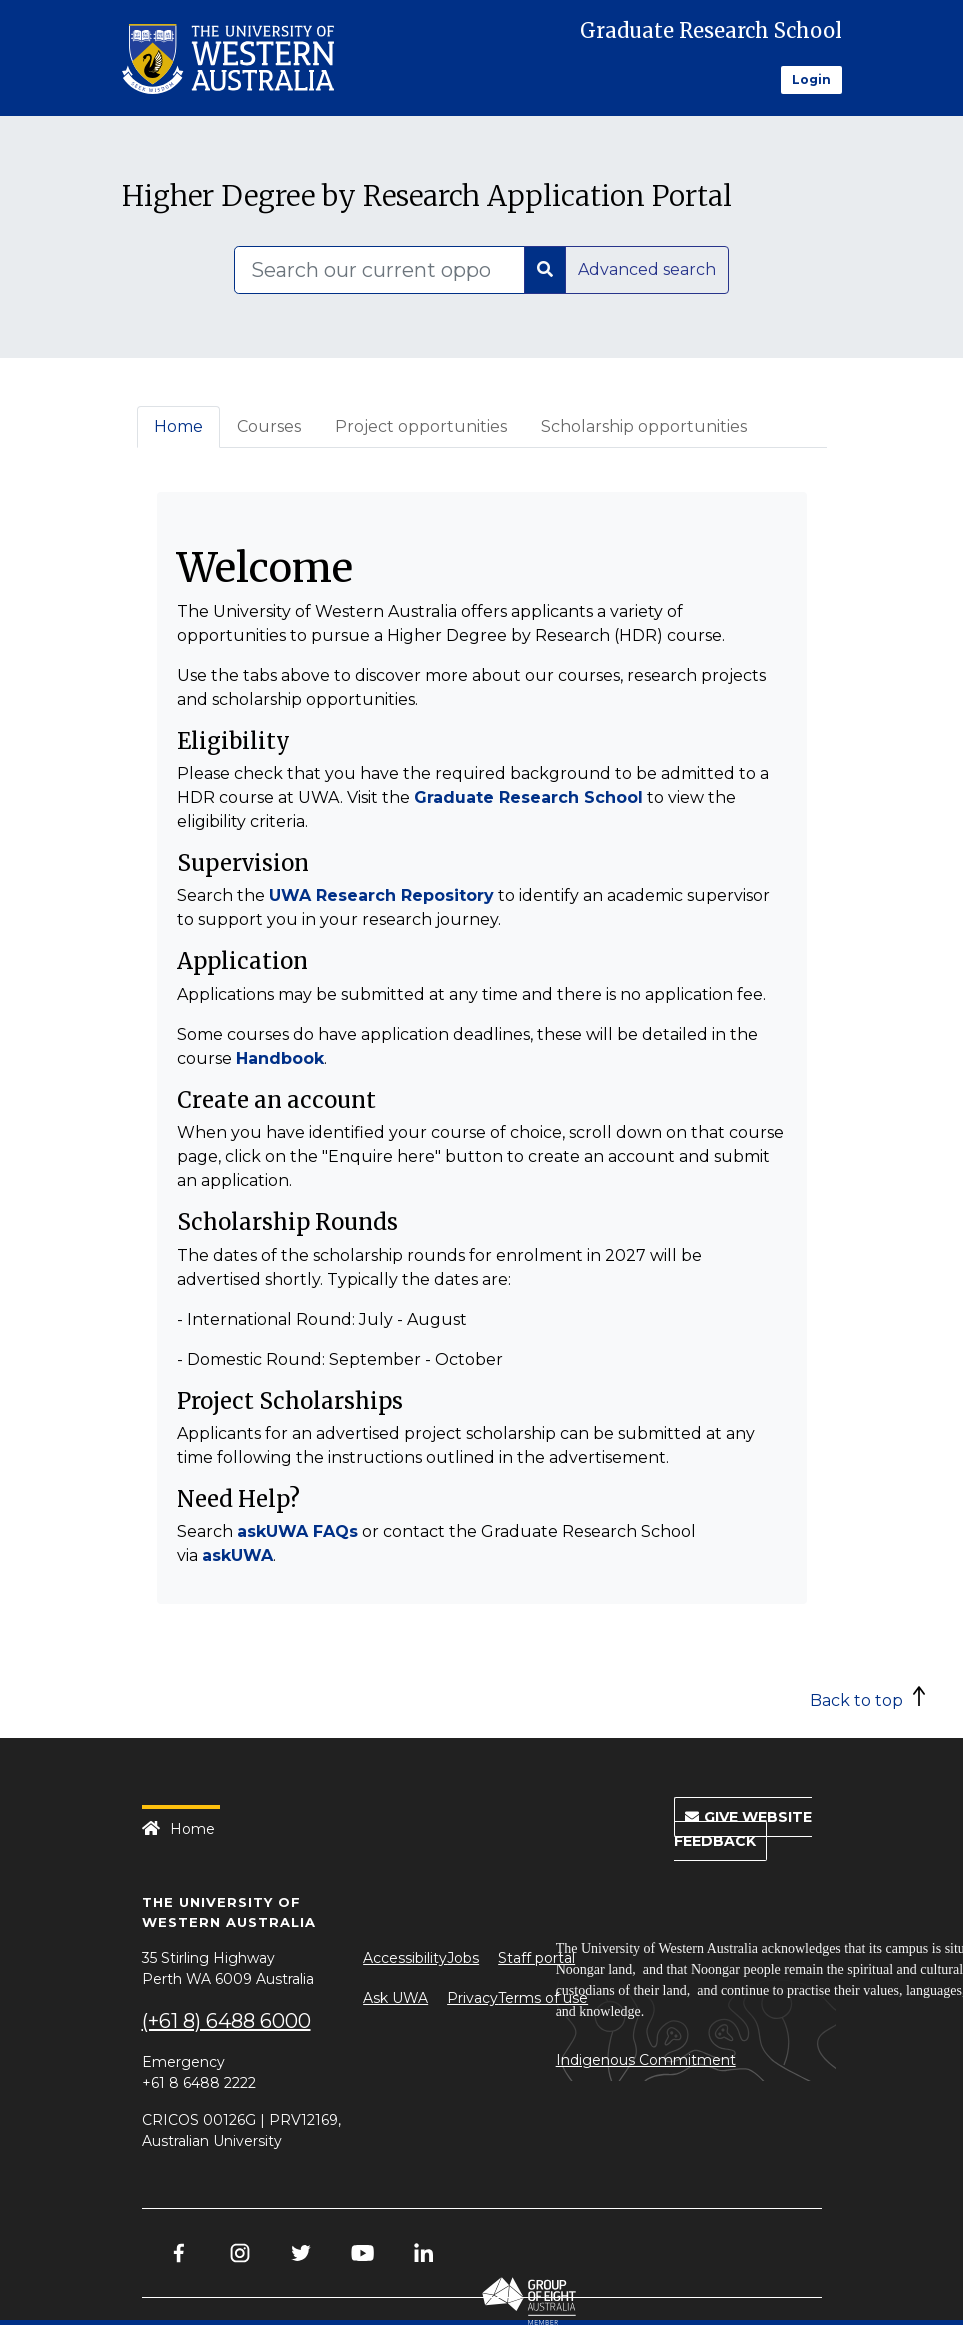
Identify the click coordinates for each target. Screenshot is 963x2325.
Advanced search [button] (647, 269)
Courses (269, 426)
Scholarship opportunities (644, 426)
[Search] (379, 270)
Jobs (463, 1958)
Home (178, 426)
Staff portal (536, 1958)
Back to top (856, 1700)
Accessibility (405, 1958)
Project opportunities (421, 426)
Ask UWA (395, 1998)
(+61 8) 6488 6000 (226, 2021)
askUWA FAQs (297, 1531)
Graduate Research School (711, 30)
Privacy (472, 1998)
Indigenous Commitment (646, 2060)
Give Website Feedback (743, 1829)
